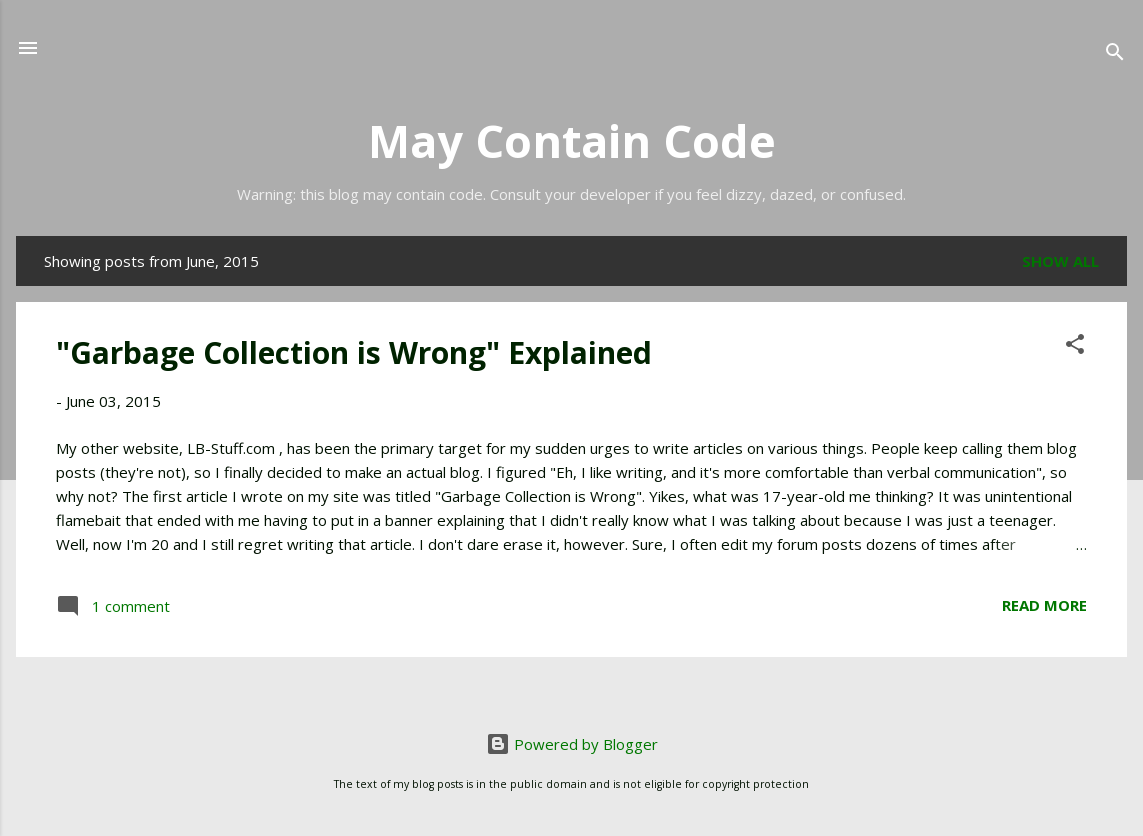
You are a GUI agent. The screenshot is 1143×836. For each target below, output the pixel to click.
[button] (1075, 347)
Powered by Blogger (572, 744)
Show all (1060, 261)
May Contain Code (572, 140)
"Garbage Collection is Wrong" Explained (354, 352)
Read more (1044, 605)
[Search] (1115, 54)
